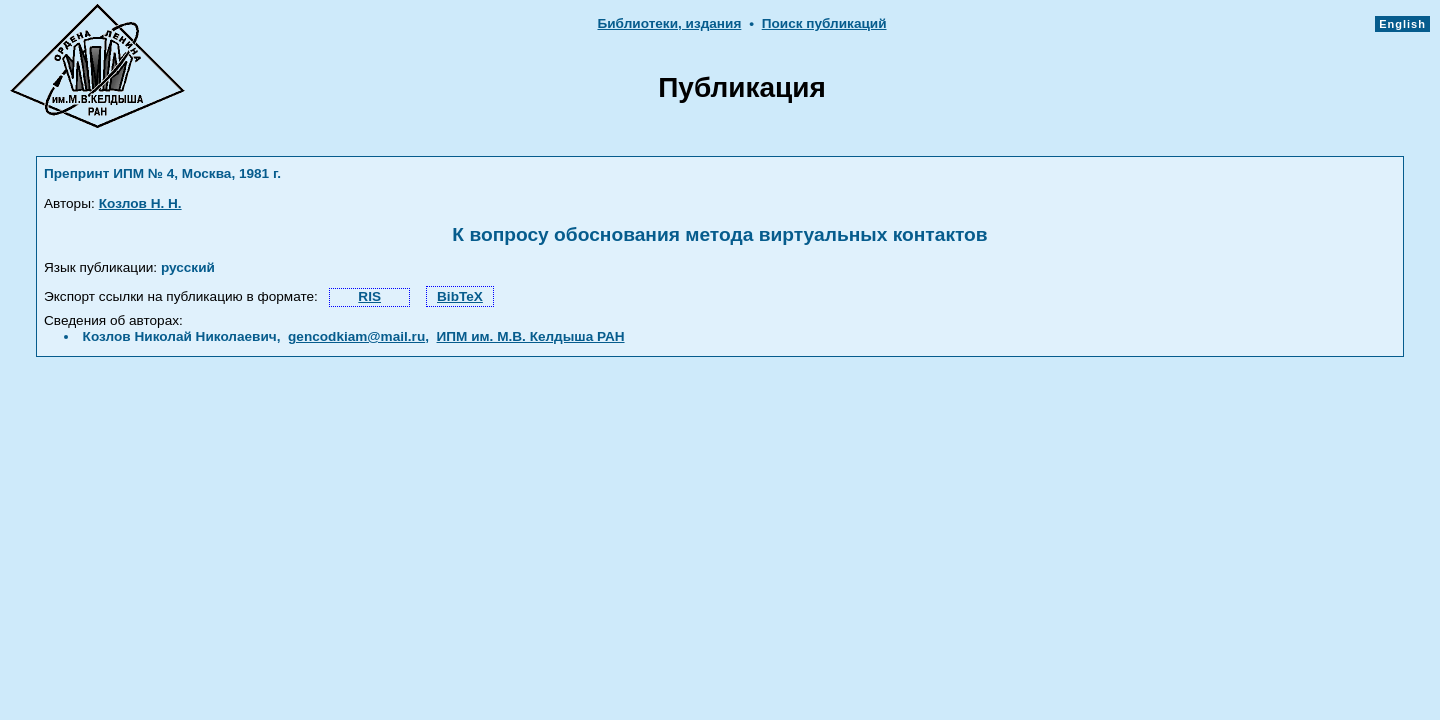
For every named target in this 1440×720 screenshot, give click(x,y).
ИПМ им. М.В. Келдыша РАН (531, 336)
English (1402, 24)
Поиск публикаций (824, 23)
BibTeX (460, 296)
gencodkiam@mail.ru (356, 336)
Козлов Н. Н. (140, 203)
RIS (369, 296)
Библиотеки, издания (669, 23)
